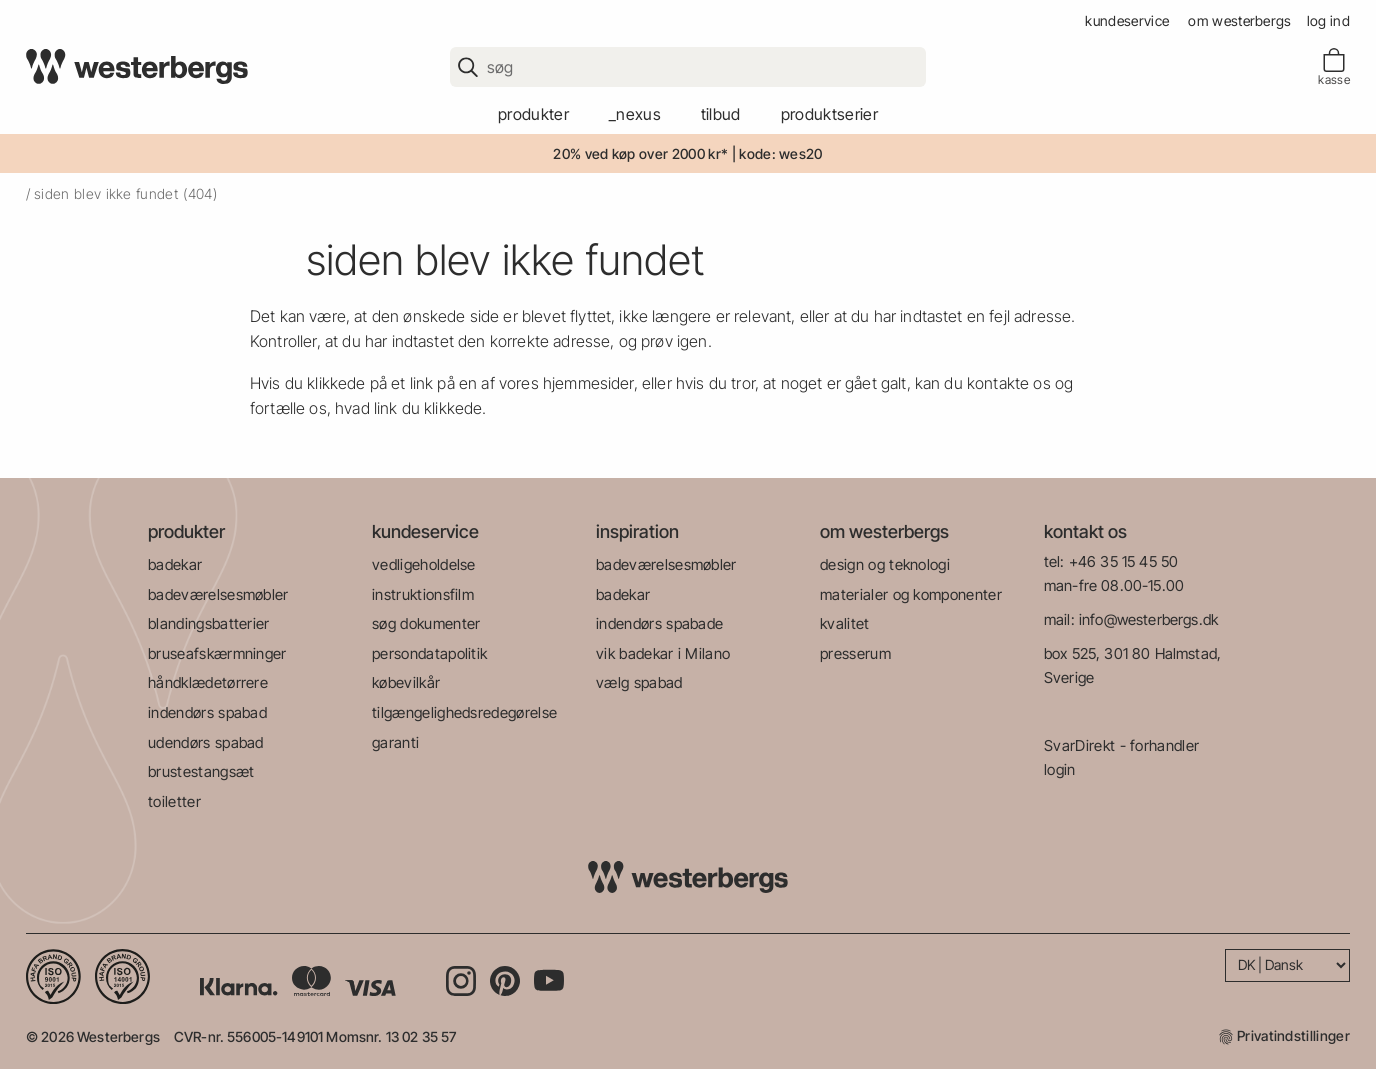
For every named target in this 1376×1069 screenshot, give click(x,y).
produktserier (829, 114)
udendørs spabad (206, 742)
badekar (175, 564)
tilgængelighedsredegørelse (464, 712)
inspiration (637, 531)
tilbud (721, 114)
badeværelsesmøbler (666, 564)
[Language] (1287, 965)
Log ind (1328, 20)
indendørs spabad (207, 712)
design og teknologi (885, 564)
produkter (533, 114)
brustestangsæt (201, 771)
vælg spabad (639, 682)
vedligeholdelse (424, 564)
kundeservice (1127, 20)
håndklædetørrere (208, 682)
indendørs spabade (659, 623)
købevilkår (406, 682)
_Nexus (635, 114)
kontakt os (1085, 531)
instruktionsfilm (423, 594)
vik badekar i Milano (663, 653)
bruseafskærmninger (217, 653)
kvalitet (845, 623)
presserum (855, 653)
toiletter (174, 801)
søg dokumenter (426, 623)
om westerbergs (1239, 20)
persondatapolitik (429, 653)
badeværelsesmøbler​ (218, 594)
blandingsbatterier (209, 623)
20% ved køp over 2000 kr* (640, 153)
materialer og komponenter (911, 594)
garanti (395, 742)
